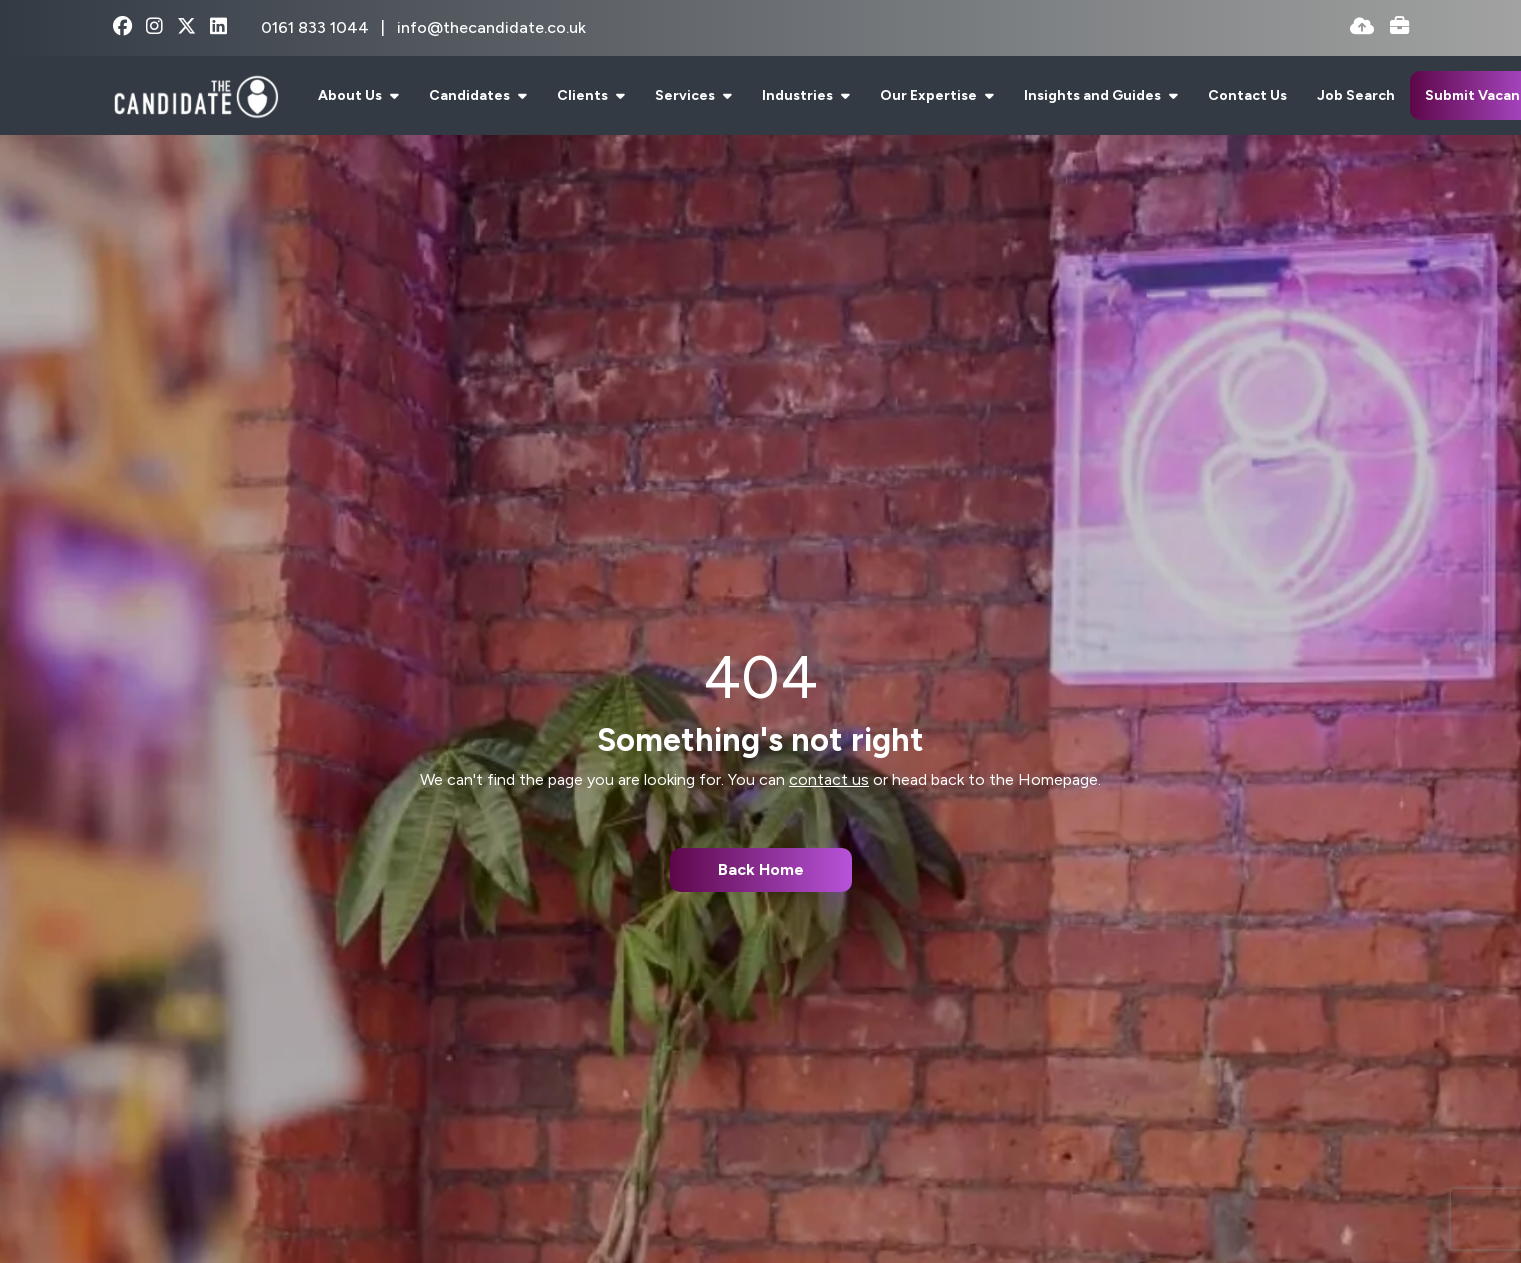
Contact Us (1247, 95)
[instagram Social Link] (154, 27)
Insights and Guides (1094, 95)
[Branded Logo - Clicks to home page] (196, 96)
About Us (351, 95)
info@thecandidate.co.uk (491, 27)
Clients (584, 95)
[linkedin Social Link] (218, 27)
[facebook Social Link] (122, 27)
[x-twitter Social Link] (186, 27)
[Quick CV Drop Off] (1362, 27)
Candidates (471, 95)
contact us (829, 779)
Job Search (1356, 95)
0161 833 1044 (317, 27)
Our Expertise (930, 95)
